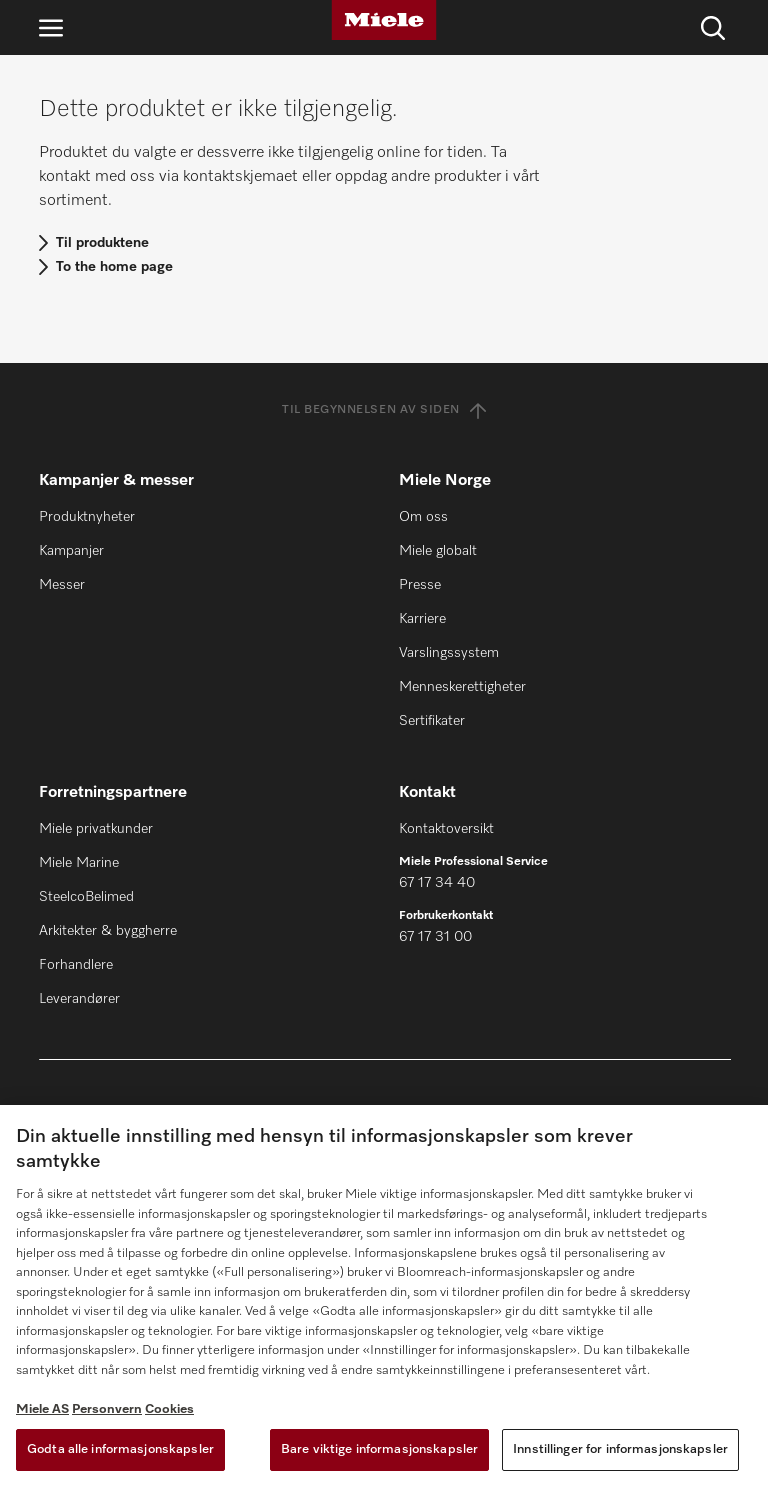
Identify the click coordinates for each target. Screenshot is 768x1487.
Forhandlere (76, 965)
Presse (420, 585)
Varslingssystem (449, 653)
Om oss (423, 517)
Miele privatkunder (96, 829)
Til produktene (102, 243)
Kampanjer (71, 551)
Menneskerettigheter (462, 687)
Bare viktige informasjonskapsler (379, 1449)
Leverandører (79, 999)
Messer (62, 585)
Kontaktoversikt (446, 829)
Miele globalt (438, 551)
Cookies (169, 1409)
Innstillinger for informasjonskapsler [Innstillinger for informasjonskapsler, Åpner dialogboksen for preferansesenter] (620, 1449)
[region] (384, 1296)
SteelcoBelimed (86, 897)
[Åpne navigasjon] (51, 27)
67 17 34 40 (437, 883)
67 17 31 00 (435, 937)
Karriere (422, 619)
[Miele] (384, 20)
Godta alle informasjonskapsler (120, 1449)
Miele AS (42, 1409)
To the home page (114, 267)
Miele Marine (79, 863)
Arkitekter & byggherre (108, 931)
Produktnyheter (87, 517)
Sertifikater (432, 721)
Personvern (107, 1409)
